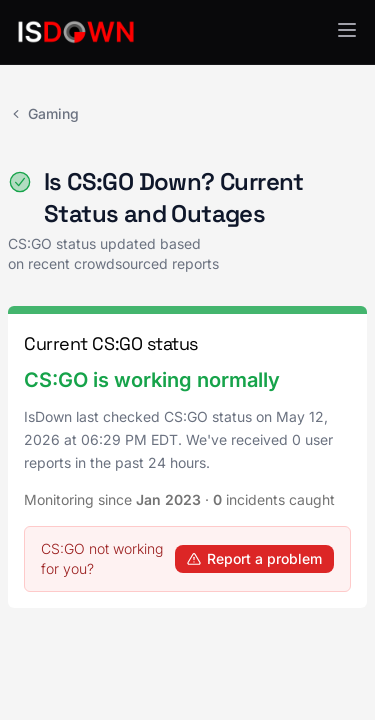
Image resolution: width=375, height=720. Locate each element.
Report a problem (254, 558)
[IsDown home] (76, 32)
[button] (347, 30)
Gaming (43, 113)
